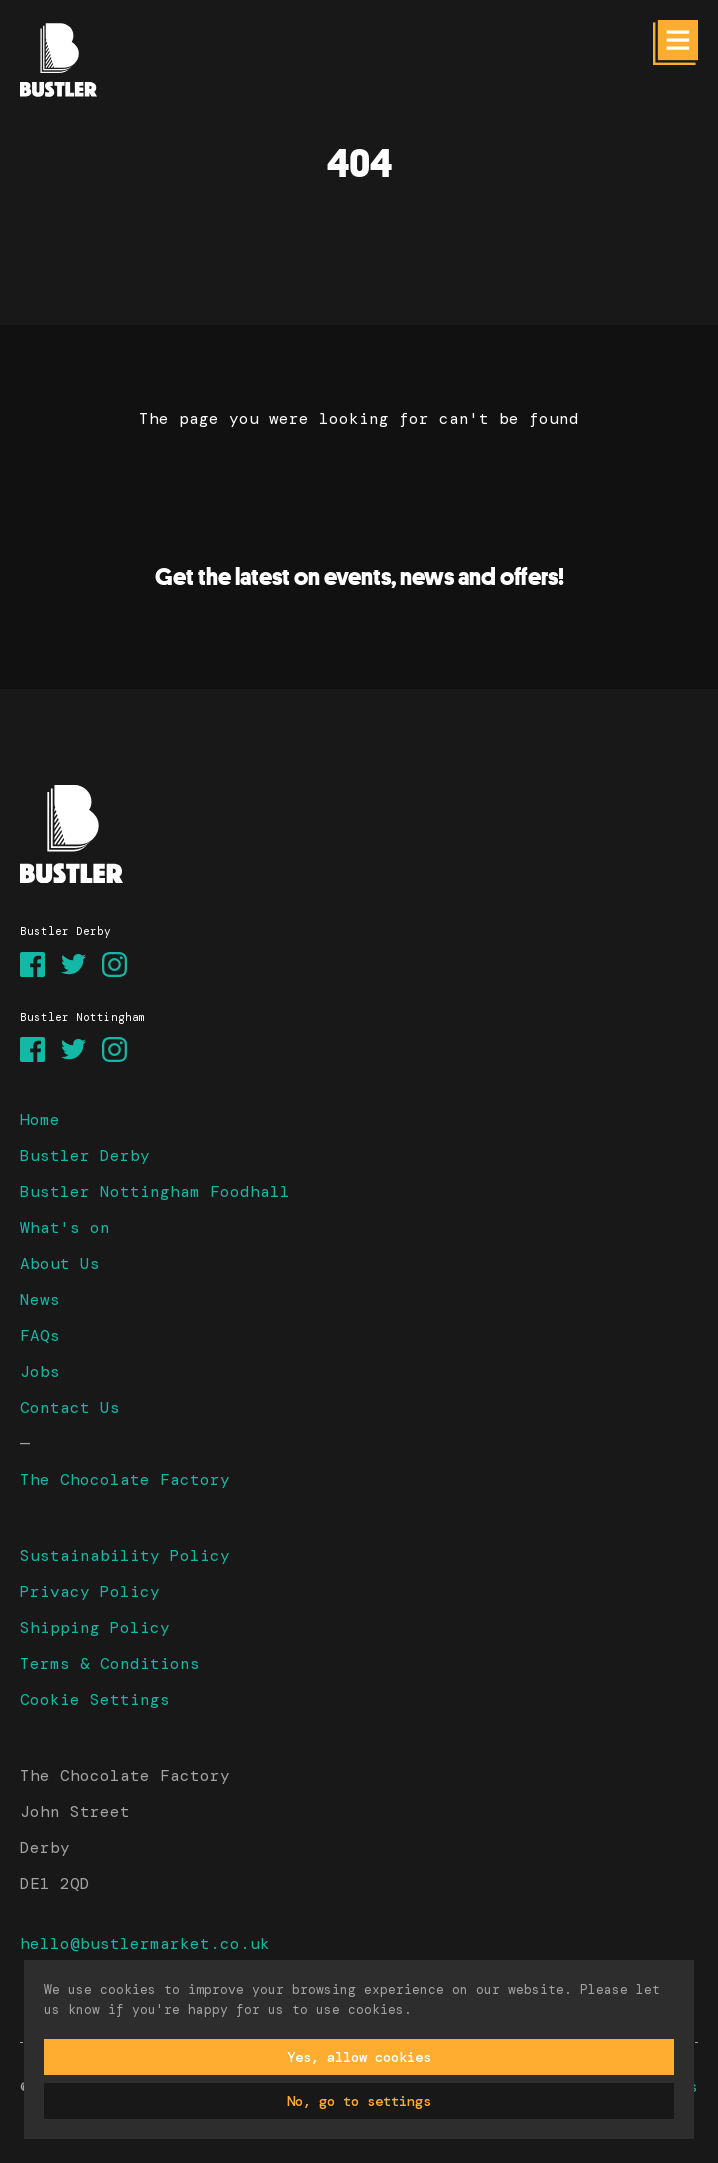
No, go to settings (359, 2101)
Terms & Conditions (110, 1663)
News (40, 1299)
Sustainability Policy (125, 1555)
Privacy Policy (90, 1591)
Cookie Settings (95, 1699)
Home (40, 1119)
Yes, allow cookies (359, 2057)
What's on (65, 1227)
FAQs (40, 1335)
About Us (60, 1263)
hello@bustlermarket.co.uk (145, 1943)
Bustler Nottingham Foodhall (155, 1191)
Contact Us (70, 1407)
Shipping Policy (95, 1627)
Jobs (40, 1371)
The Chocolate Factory (125, 1479)
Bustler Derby (85, 1155)
